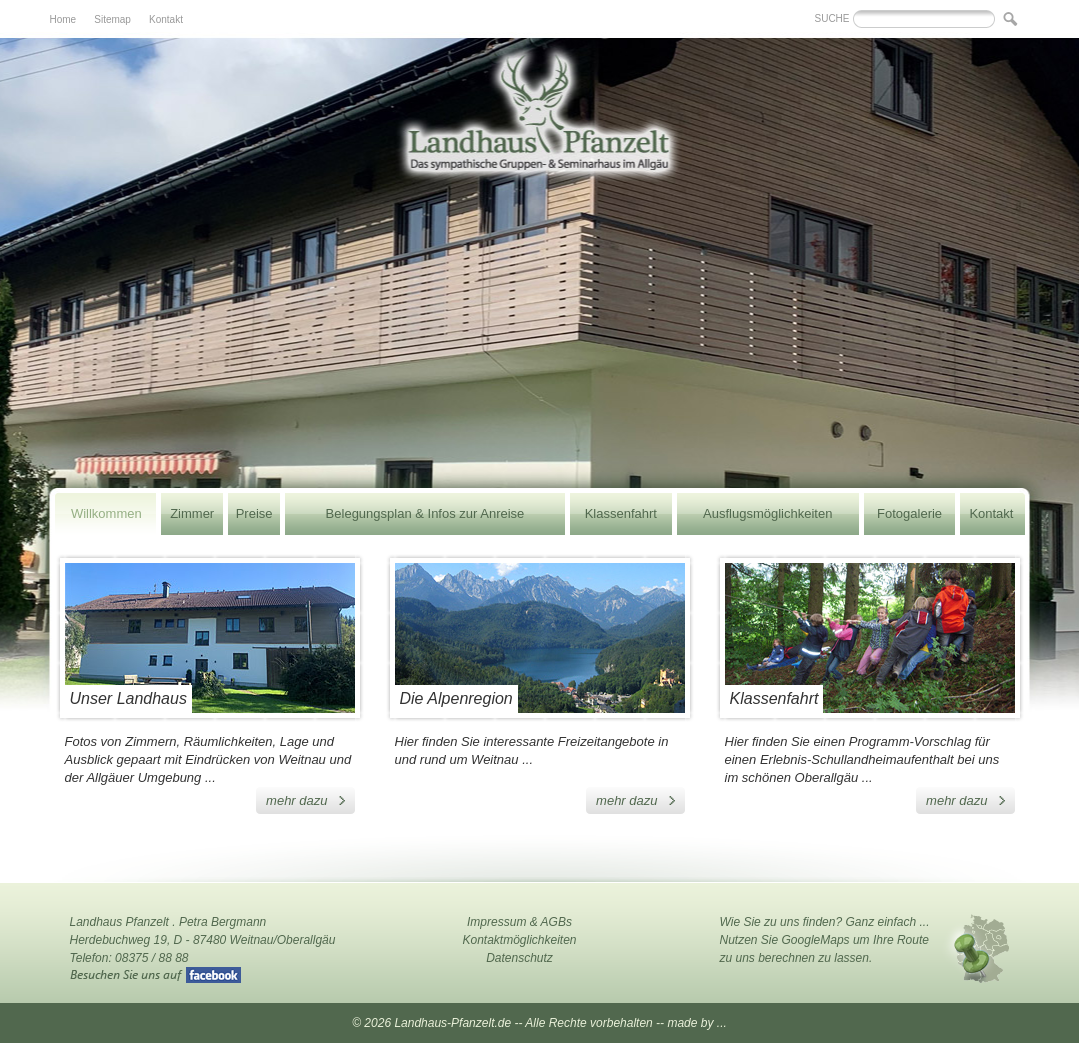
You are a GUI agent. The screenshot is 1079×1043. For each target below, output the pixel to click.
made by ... (696, 1023)
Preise (254, 513)
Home (63, 19)
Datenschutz (519, 958)
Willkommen (106, 513)
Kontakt (166, 19)
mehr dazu (296, 800)
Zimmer (192, 513)
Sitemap (112, 19)
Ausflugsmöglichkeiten (767, 513)
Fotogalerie (909, 513)
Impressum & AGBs (519, 922)
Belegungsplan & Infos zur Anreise (425, 513)
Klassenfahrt (621, 513)
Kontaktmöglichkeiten (519, 940)
